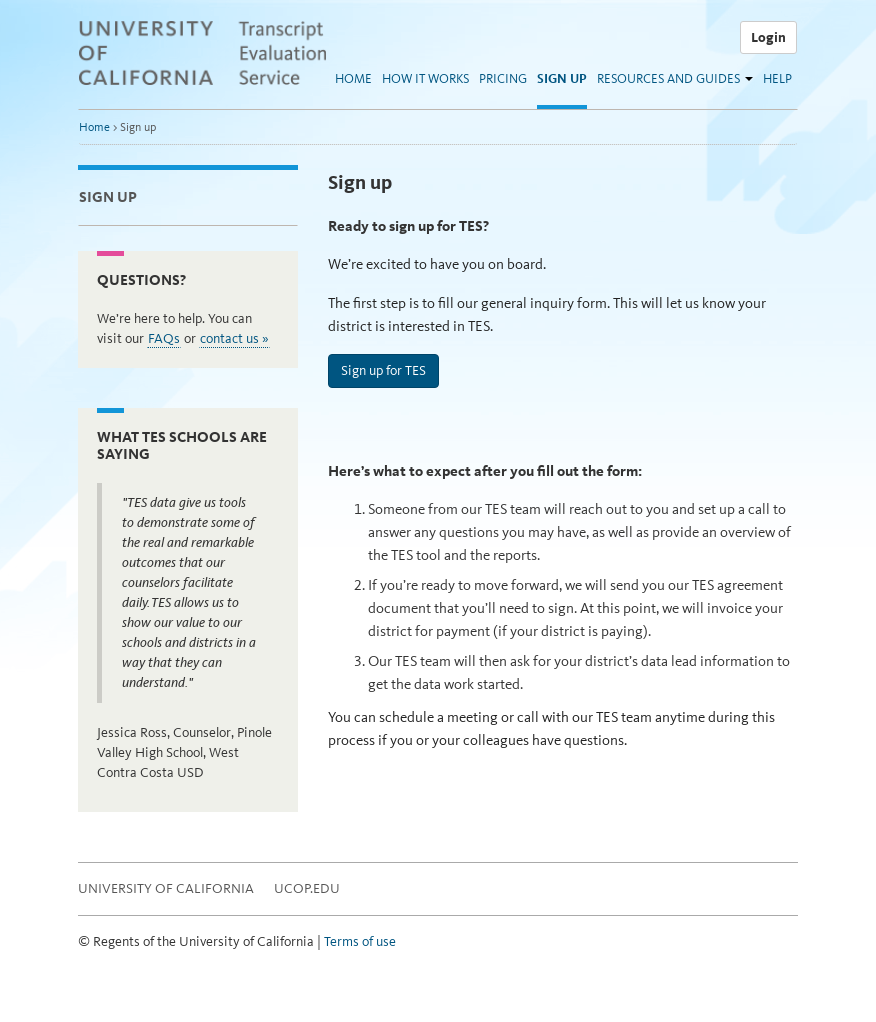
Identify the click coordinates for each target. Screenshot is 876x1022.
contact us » (234, 338)
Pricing (503, 78)
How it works (425, 78)
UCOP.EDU (307, 888)
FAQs (164, 338)
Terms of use (360, 941)
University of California (166, 888)
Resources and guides (668, 78)
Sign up (562, 78)
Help (777, 78)
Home (353, 78)
